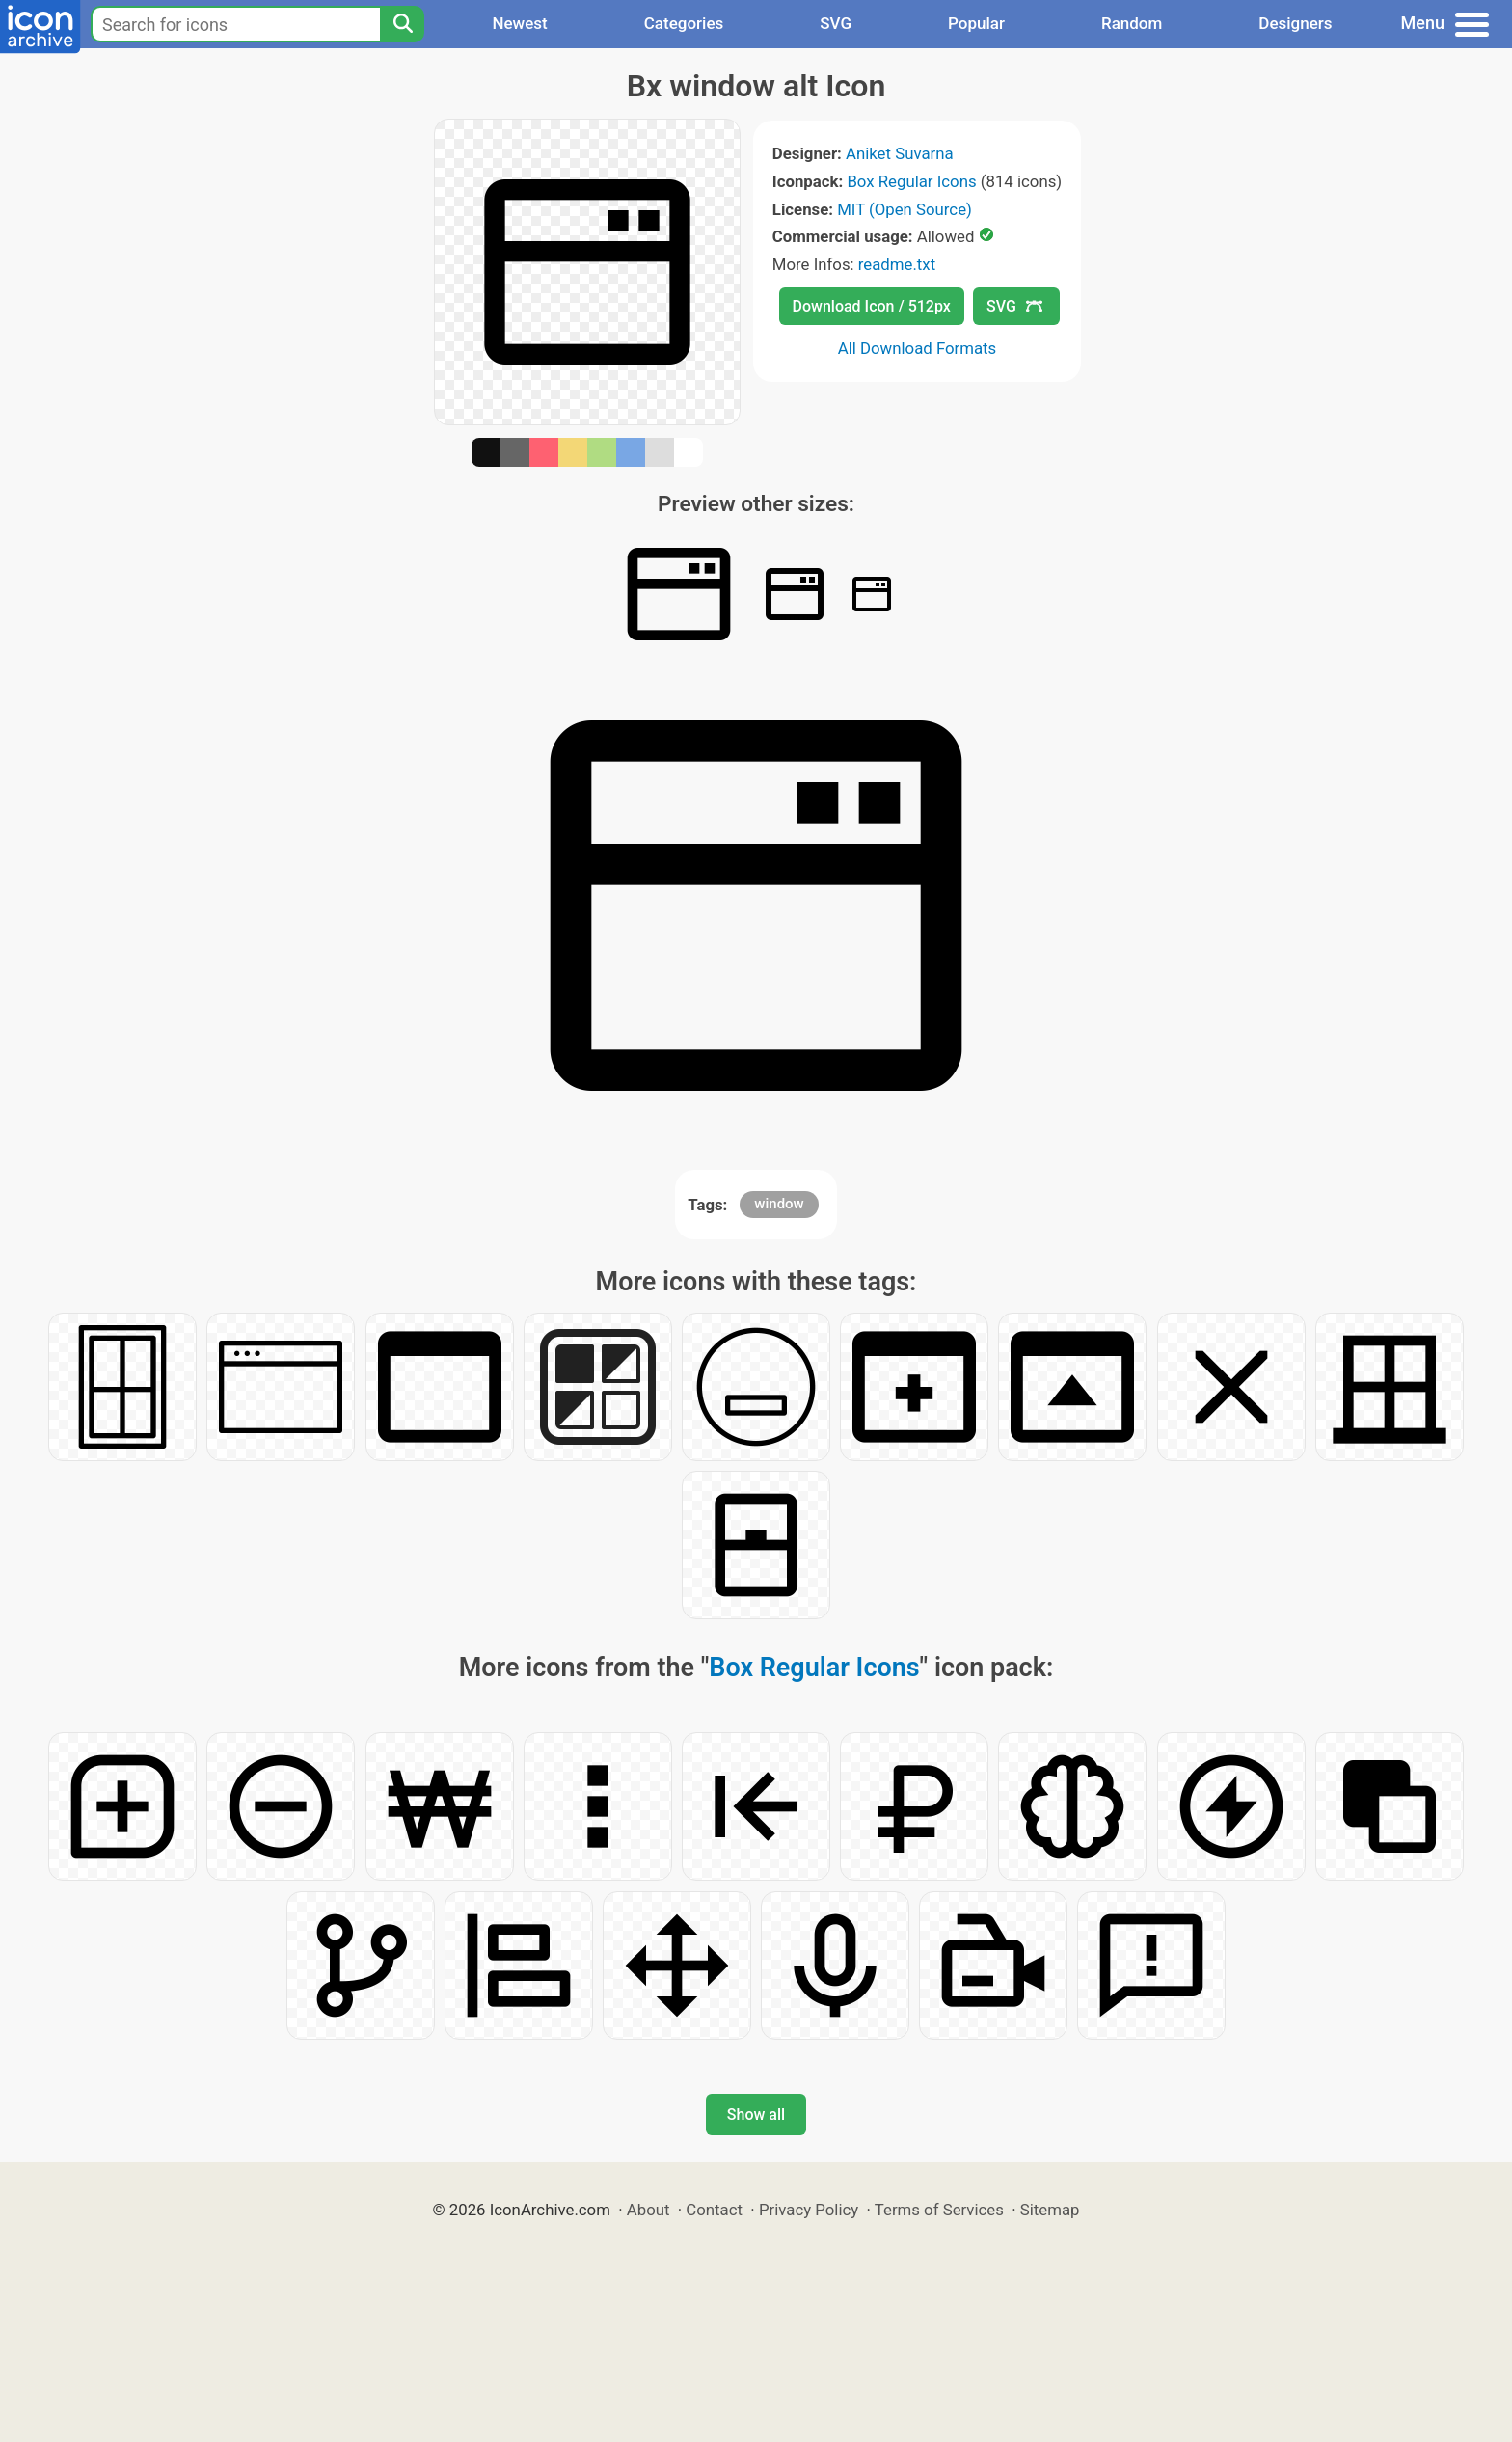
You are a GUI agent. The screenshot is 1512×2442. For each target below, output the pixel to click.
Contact (714, 2209)
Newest (519, 23)
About (648, 2209)
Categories (684, 23)
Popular (976, 23)
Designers (1295, 23)
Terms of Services (939, 2209)
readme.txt (896, 264)
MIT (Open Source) (904, 209)
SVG (835, 23)
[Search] (402, 24)
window (778, 1203)
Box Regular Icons (911, 181)
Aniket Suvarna (900, 153)
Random (1131, 23)
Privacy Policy (808, 2209)
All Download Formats (917, 348)
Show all (756, 2114)
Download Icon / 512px (872, 306)
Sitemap (1050, 2209)
